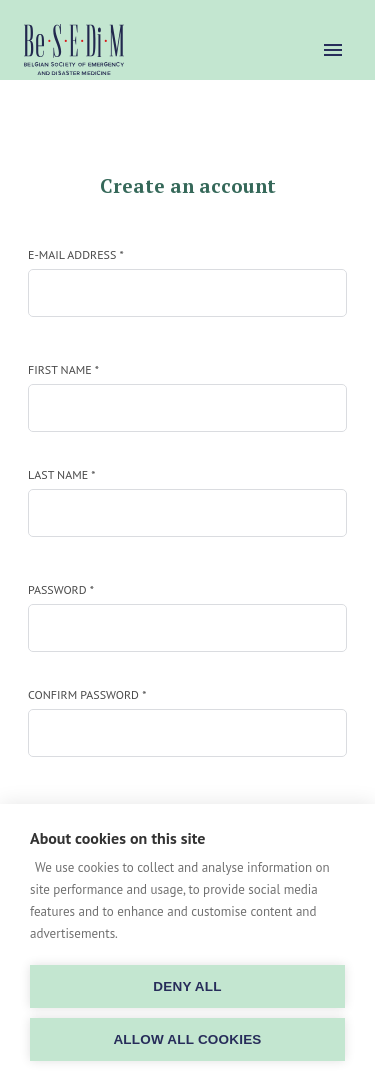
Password (61, 589)
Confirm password (87, 694)
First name (63, 369)
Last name (62, 474)
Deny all (187, 986)
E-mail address (76, 254)
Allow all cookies (187, 1039)
